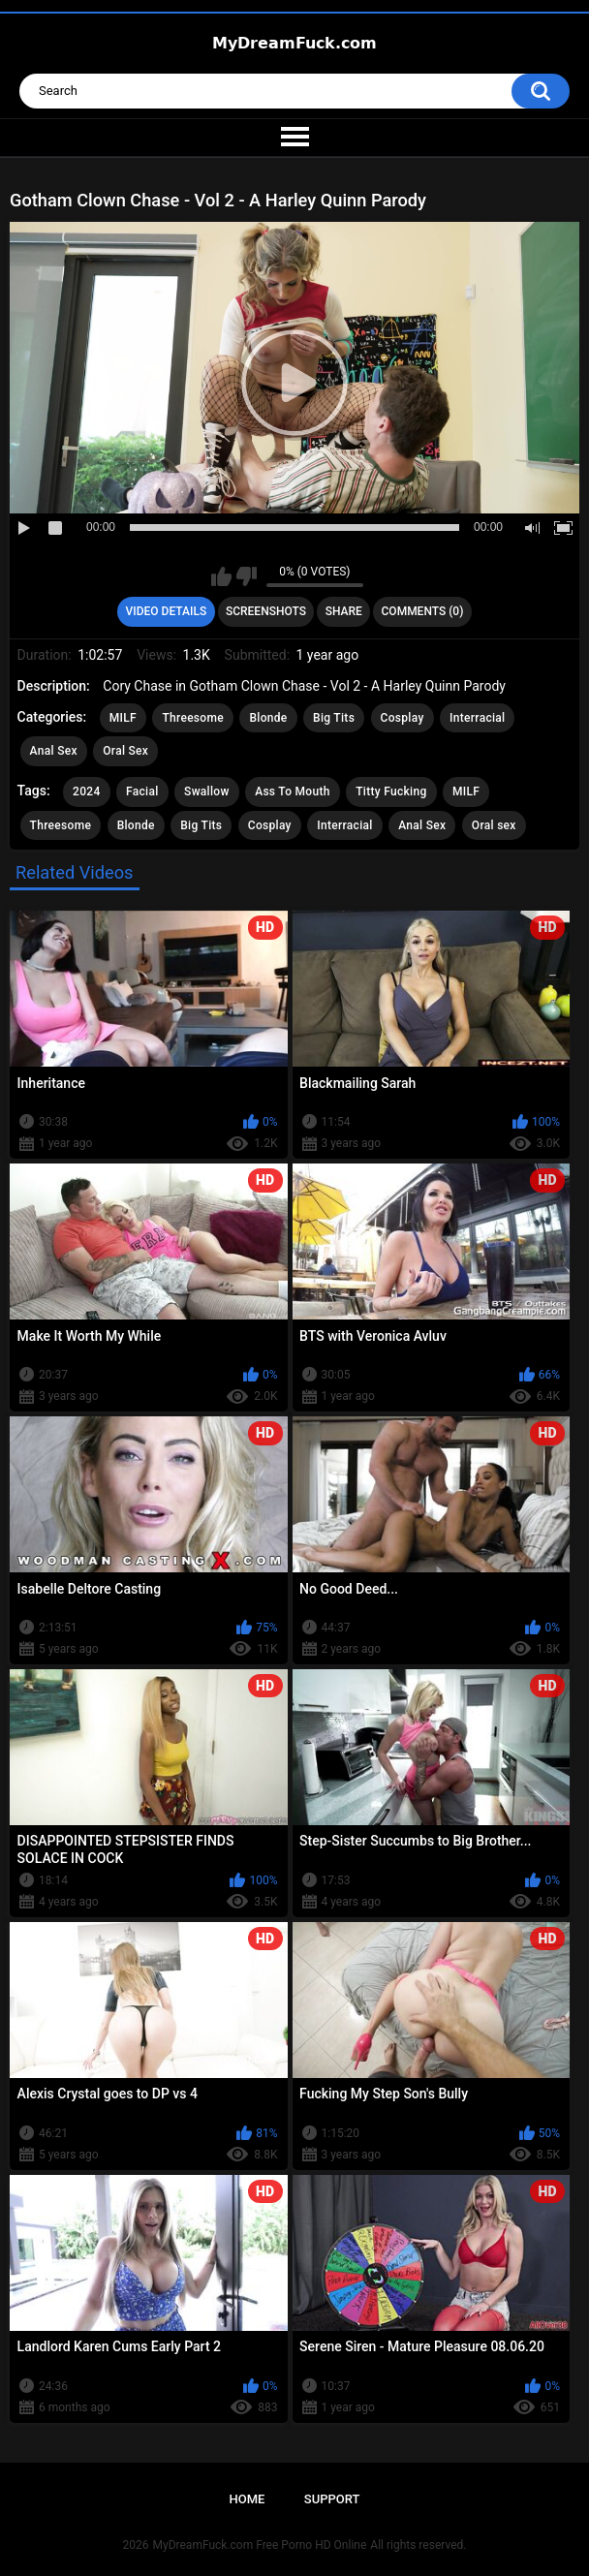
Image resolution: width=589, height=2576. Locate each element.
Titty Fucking (391, 791)
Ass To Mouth (292, 791)
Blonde (268, 718)
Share (344, 611)
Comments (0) (423, 611)
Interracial (477, 718)
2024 (86, 791)
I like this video (221, 576)
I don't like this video (246, 576)
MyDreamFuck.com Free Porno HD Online (260, 2545)
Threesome (193, 718)
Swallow (207, 791)
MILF (123, 718)
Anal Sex (54, 751)
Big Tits (334, 718)
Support (332, 2499)
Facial (142, 791)
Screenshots (266, 611)
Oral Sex (125, 751)
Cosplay (402, 718)
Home (247, 2499)
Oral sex (494, 825)
